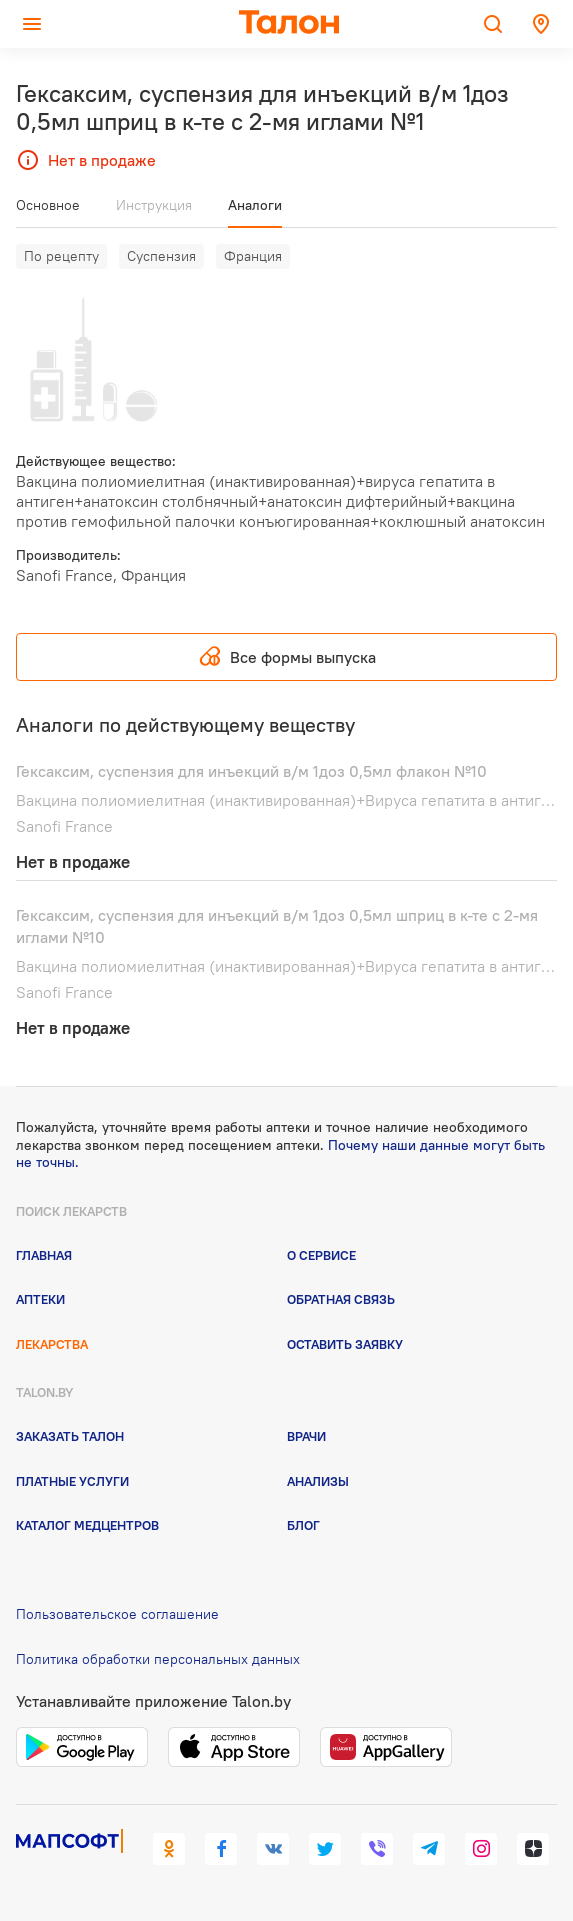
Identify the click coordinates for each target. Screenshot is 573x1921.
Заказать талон (70, 1436)
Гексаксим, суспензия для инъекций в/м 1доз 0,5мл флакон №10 (251, 771)
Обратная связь (341, 1299)
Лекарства (52, 1344)
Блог (303, 1525)
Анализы (318, 1481)
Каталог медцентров (87, 1525)
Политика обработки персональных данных (158, 1659)
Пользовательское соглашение (117, 1614)
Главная (44, 1255)
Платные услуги (72, 1481)
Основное (48, 205)
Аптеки (40, 1299)
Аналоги (255, 205)
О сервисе (321, 1255)
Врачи (306, 1436)
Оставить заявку (345, 1344)
